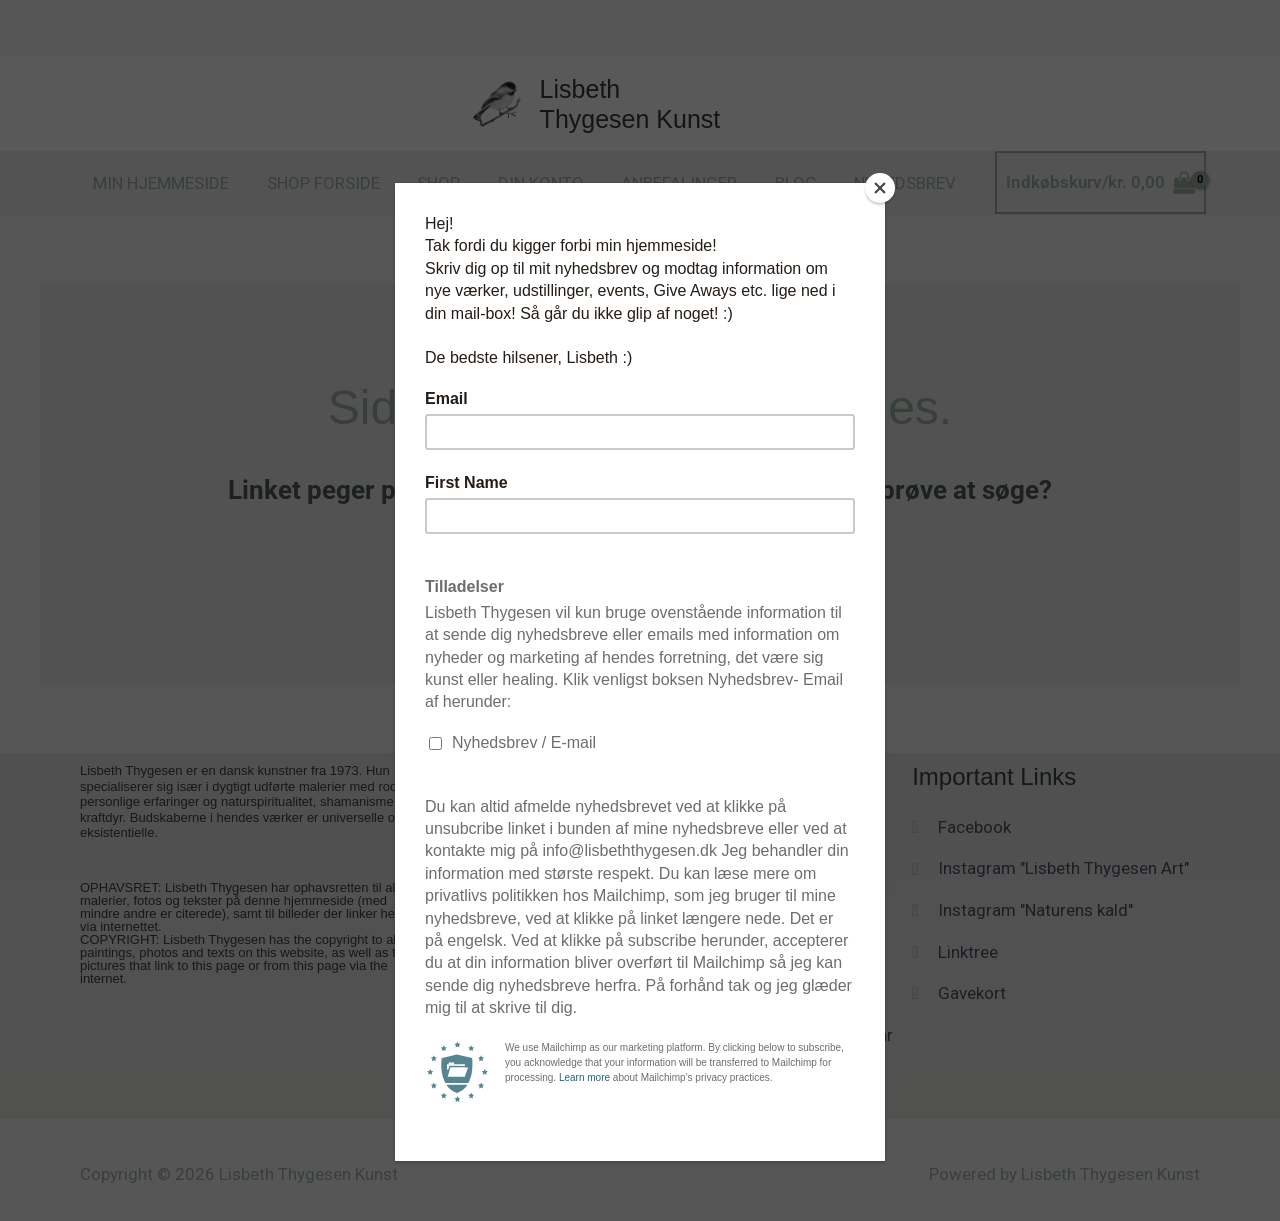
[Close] (880, 188)
